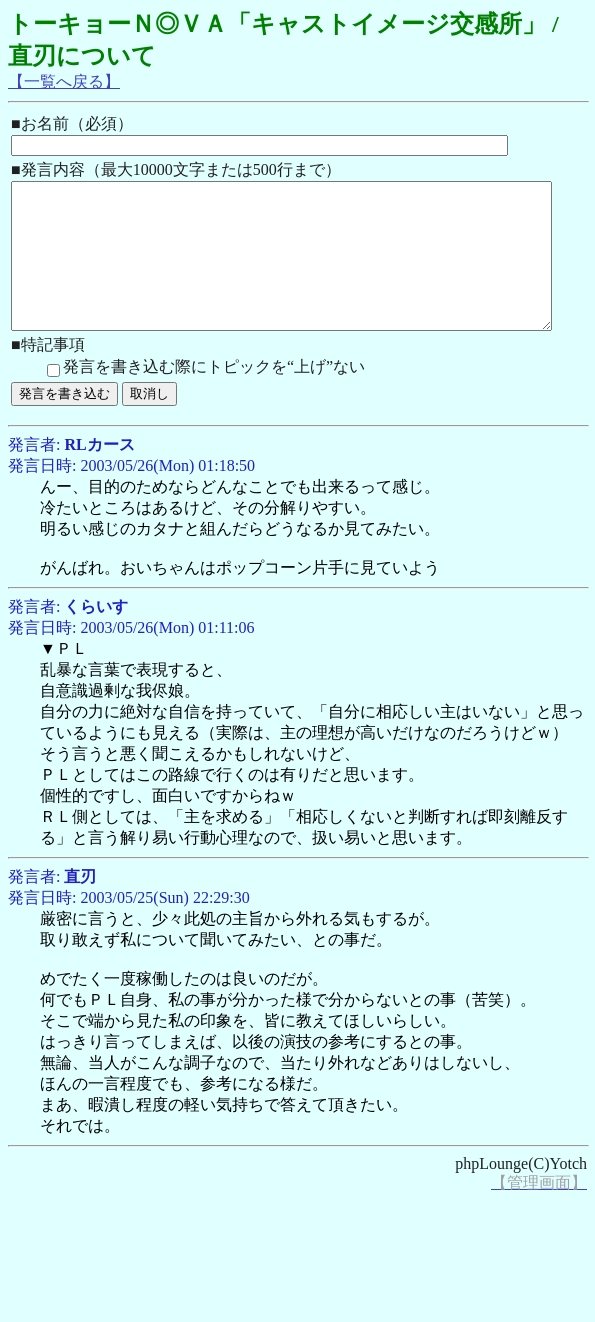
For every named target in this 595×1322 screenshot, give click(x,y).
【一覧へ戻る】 (64, 81)
